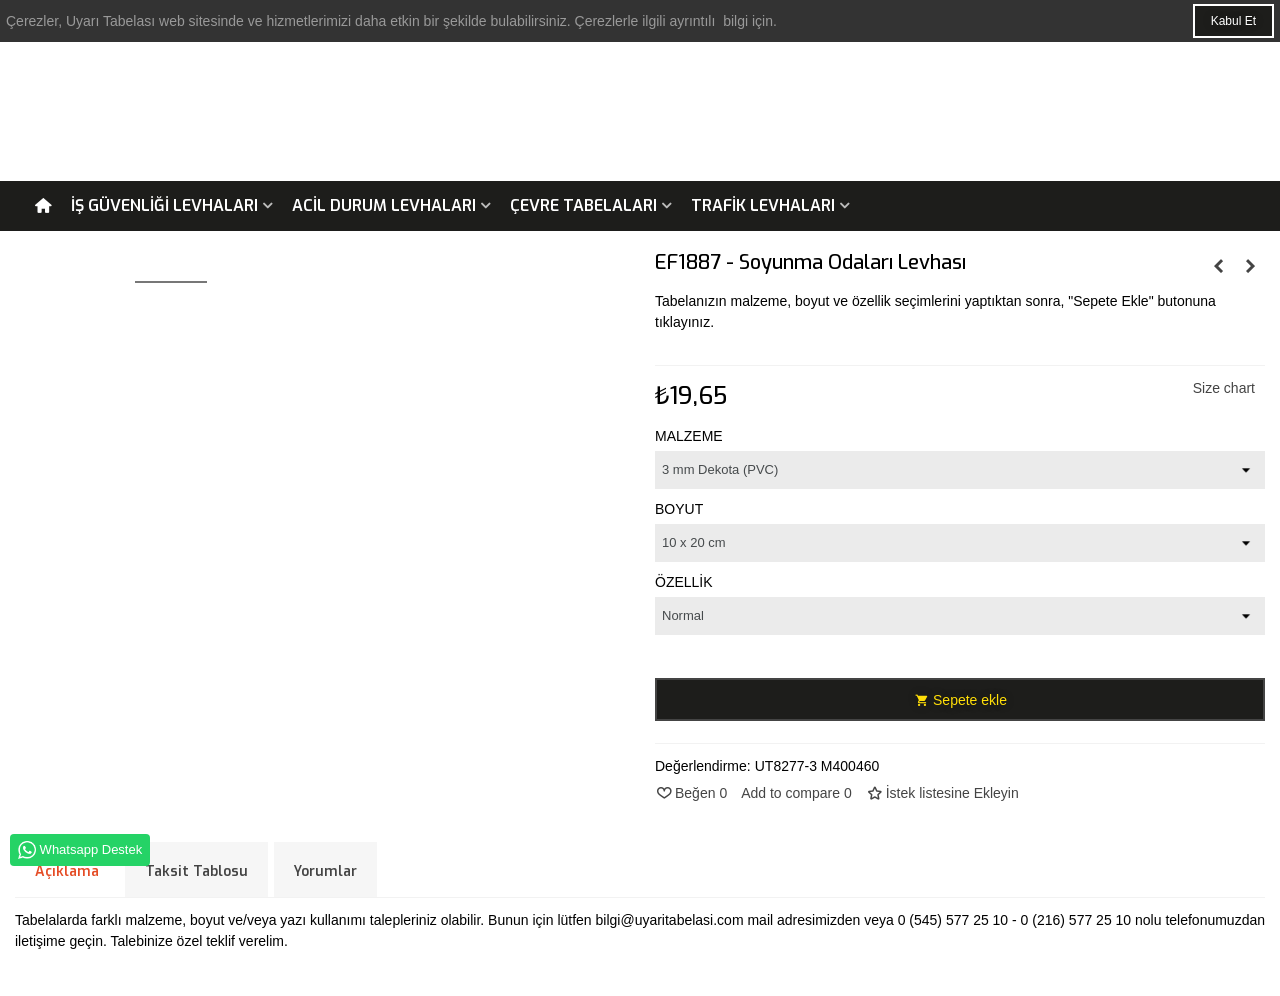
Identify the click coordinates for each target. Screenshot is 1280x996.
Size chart (1224, 388)
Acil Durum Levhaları (384, 205)
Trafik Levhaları (763, 205)
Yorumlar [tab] (325, 871)
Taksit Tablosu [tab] (196, 871)
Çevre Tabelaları (583, 205)
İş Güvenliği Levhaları (164, 205)
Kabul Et (1233, 21)
